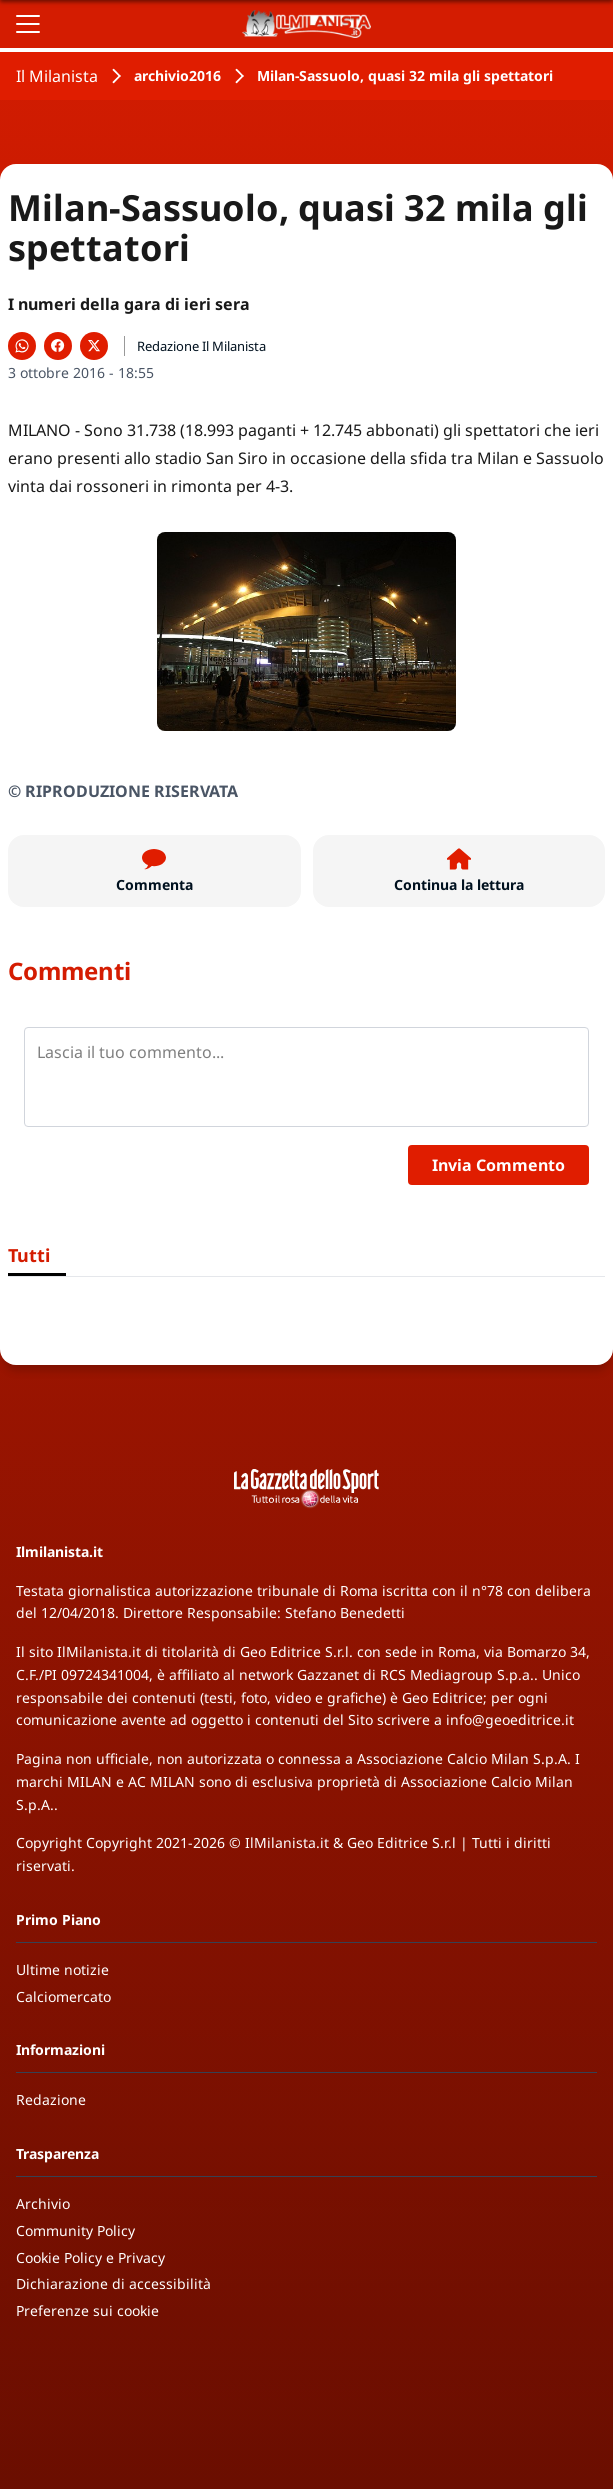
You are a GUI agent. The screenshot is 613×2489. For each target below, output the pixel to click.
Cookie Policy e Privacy (90, 2257)
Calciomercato (63, 1996)
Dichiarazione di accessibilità (113, 2283)
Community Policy (75, 2230)
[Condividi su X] (94, 346)
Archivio (43, 2203)
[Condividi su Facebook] (58, 346)
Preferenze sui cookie (87, 2310)
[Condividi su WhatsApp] (22, 346)
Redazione (51, 2099)
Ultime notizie (62, 1969)
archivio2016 (177, 75)
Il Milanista (57, 76)
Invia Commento (498, 1165)
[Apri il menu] (28, 24)
